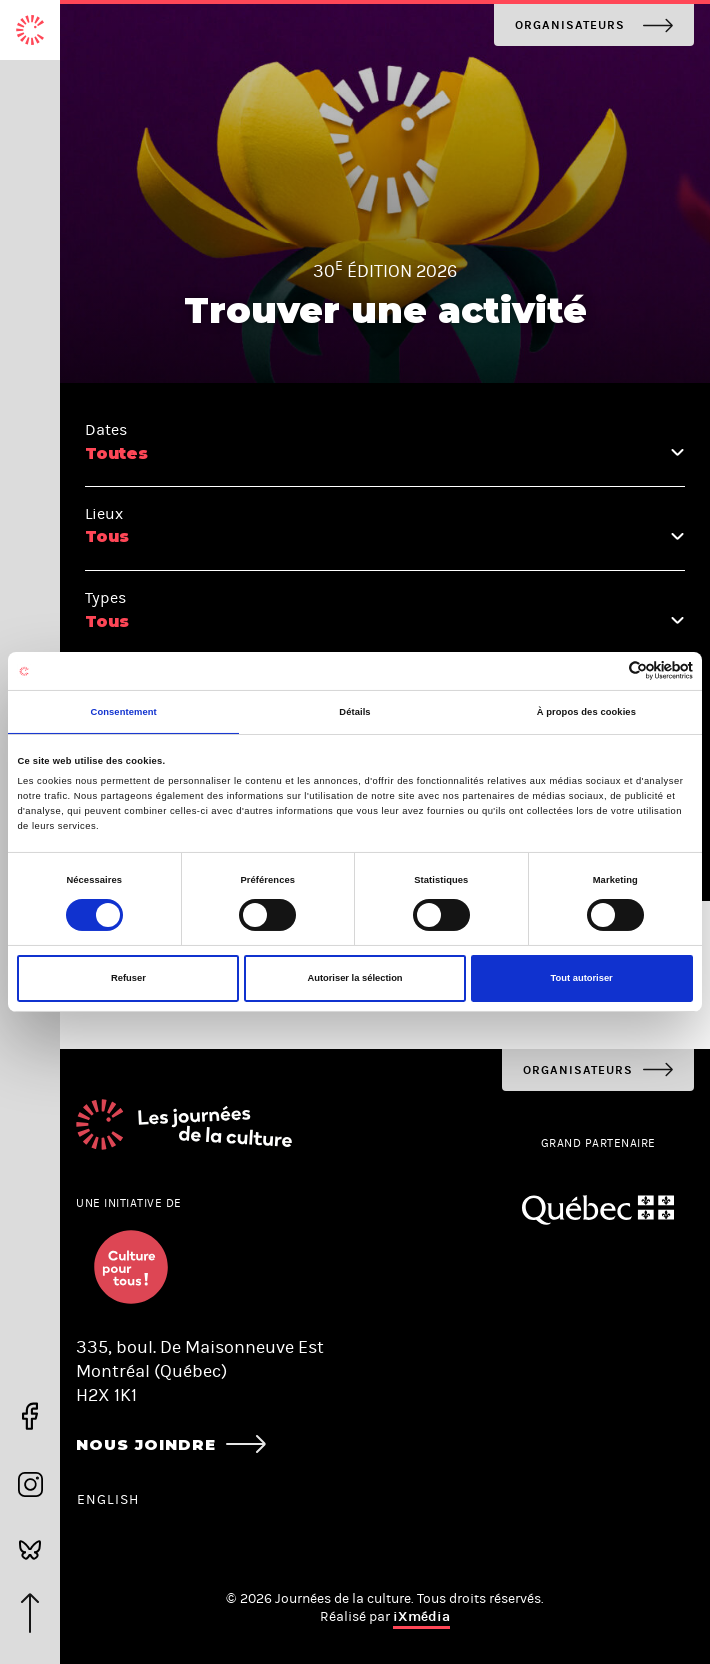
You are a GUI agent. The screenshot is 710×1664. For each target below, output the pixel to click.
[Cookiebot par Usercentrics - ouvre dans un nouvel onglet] (605, 670)
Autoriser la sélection (354, 978)
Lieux (104, 513)
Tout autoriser (582, 978)
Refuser (128, 978)
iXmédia (421, 1616)
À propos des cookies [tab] (586, 712)
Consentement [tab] (124, 712)
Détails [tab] (354, 712)
